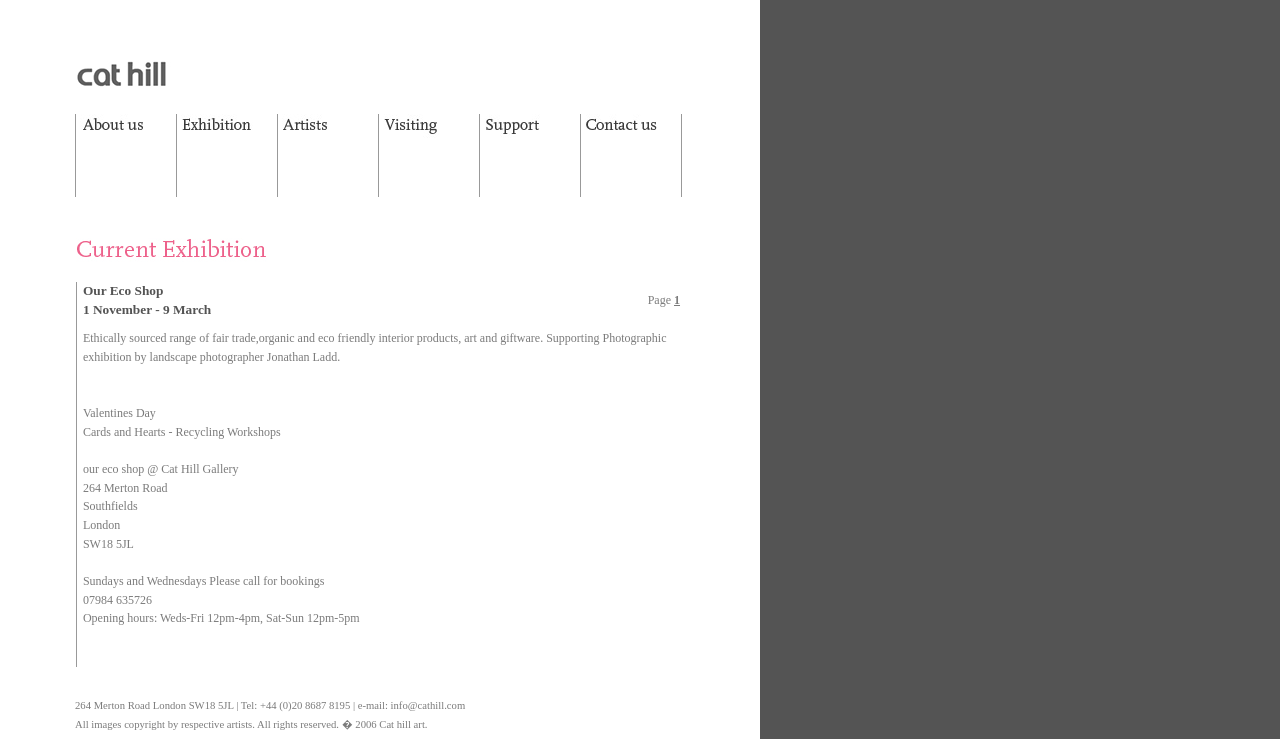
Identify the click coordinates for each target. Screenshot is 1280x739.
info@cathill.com (428, 705)
